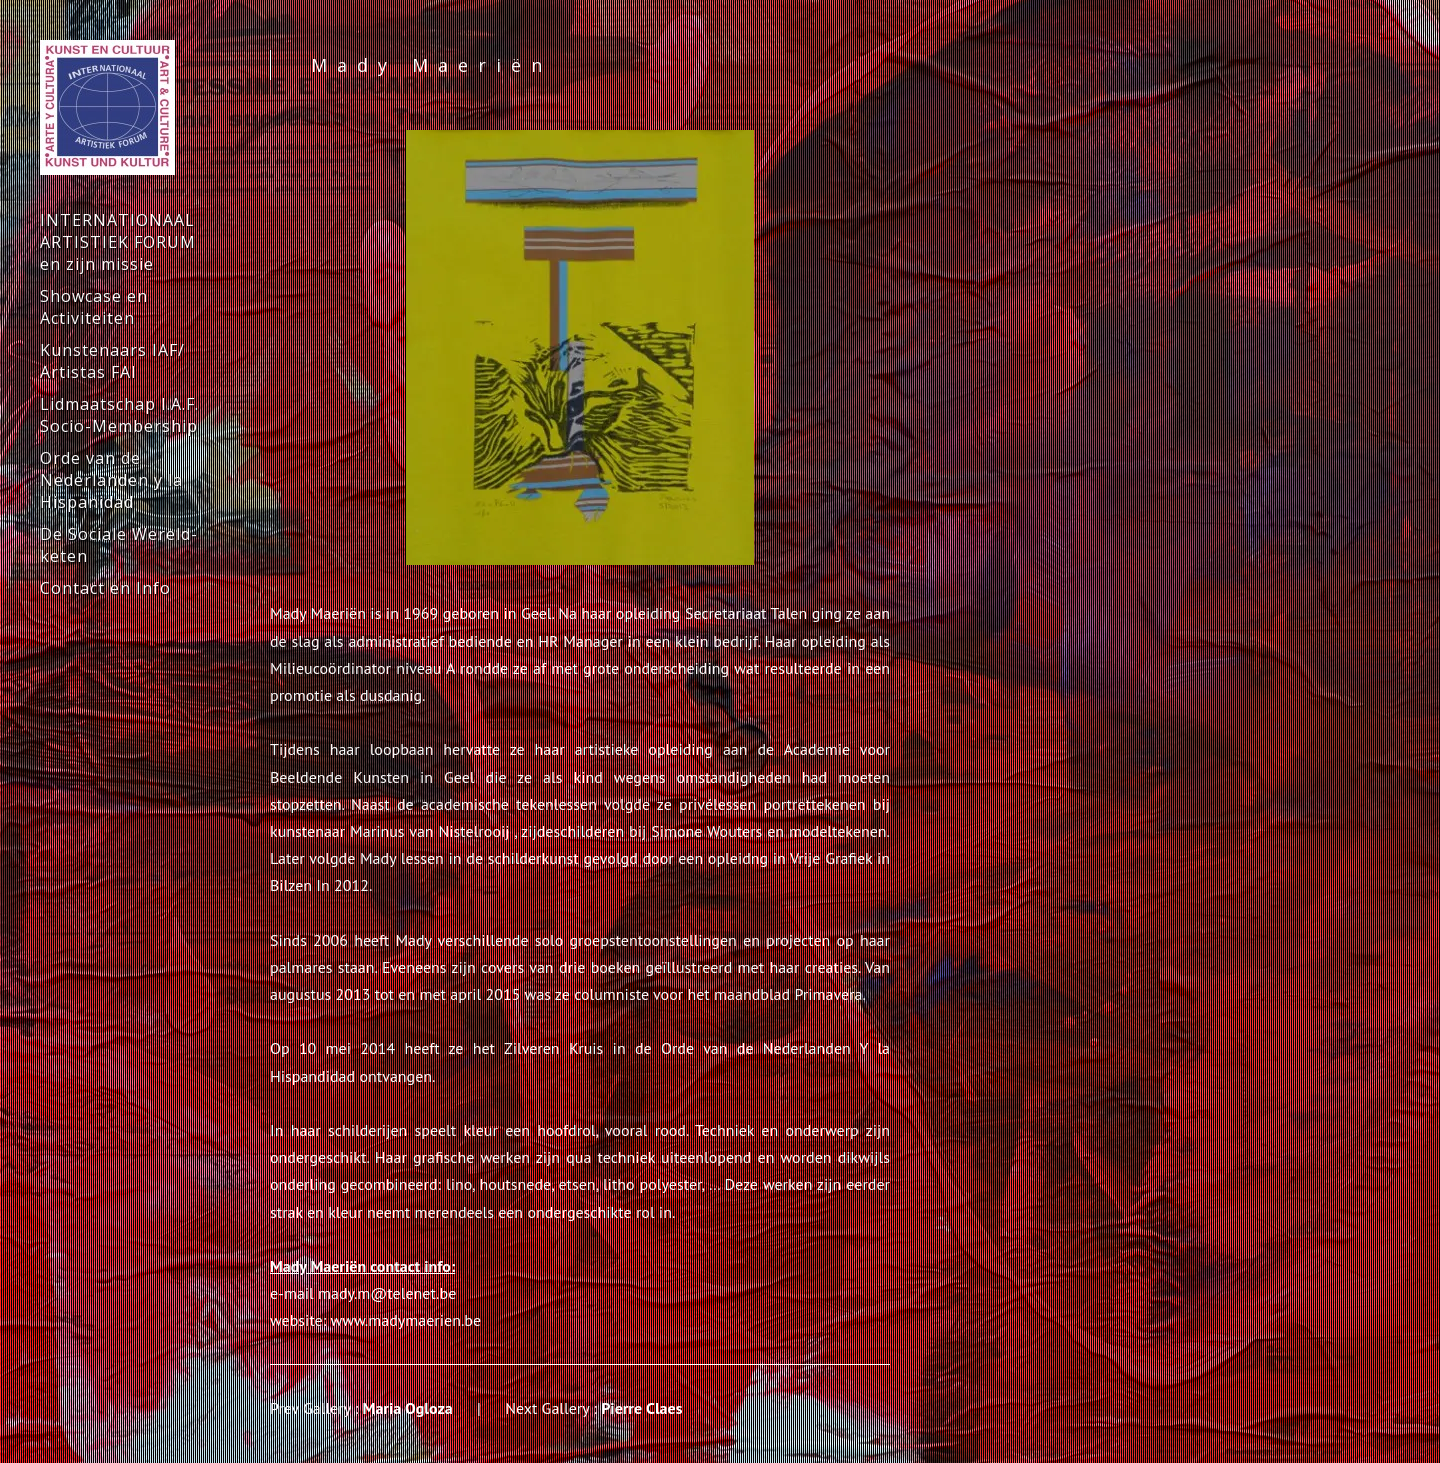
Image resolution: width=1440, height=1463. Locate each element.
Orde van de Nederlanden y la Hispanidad (111, 480)
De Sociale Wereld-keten (119, 545)
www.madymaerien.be (406, 1320)
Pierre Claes (641, 1408)
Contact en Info (105, 588)
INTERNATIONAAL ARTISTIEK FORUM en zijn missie (118, 242)
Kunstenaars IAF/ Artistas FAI (112, 361)
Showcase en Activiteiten (94, 307)
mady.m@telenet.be (387, 1293)
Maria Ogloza (408, 1408)
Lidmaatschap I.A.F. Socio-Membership (119, 415)
